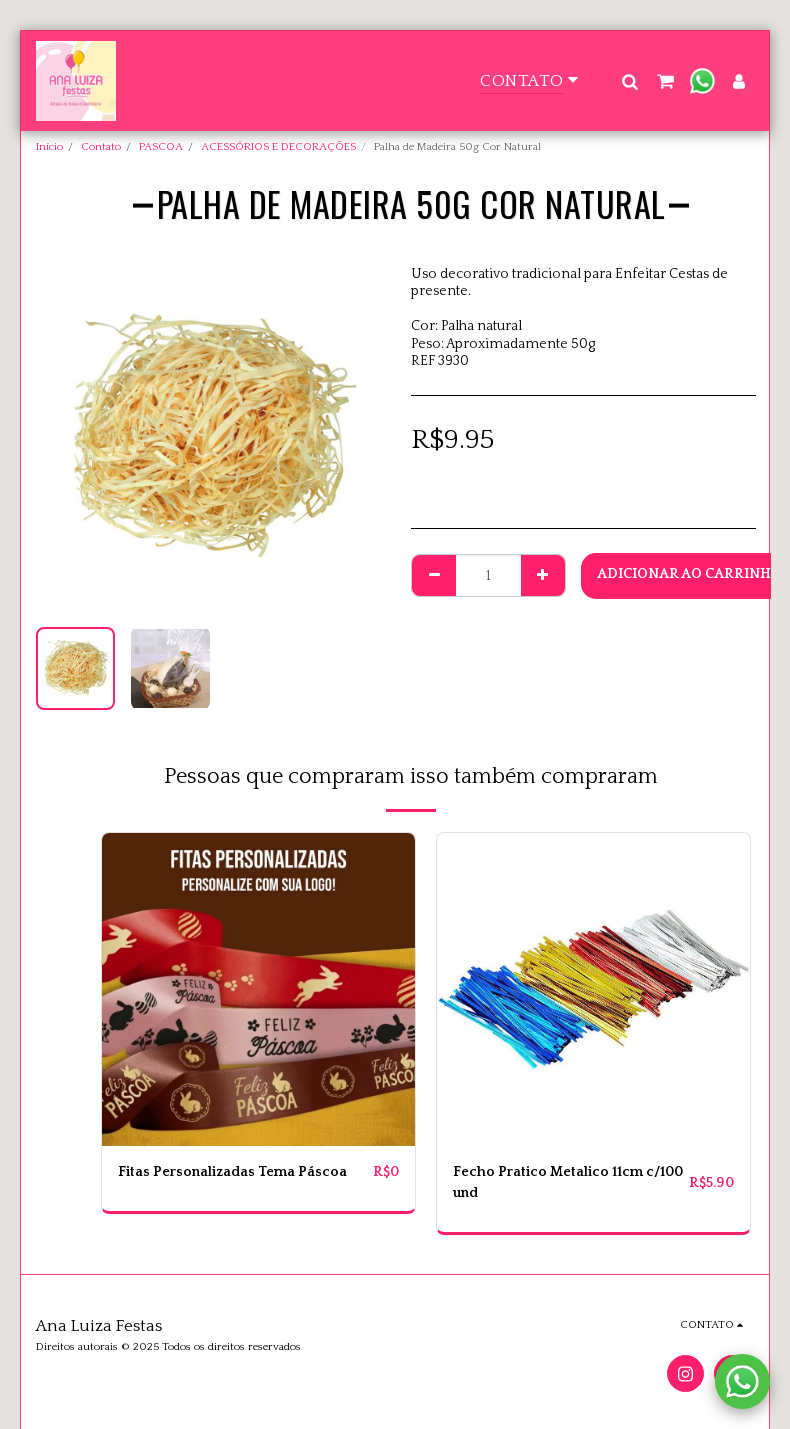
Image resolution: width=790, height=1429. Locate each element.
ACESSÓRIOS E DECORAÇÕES (278, 147)
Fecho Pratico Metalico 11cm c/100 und (568, 1182)
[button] (629, 81)
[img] (258, 989)
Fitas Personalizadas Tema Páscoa (232, 1172)
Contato (101, 147)
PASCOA (161, 147)
